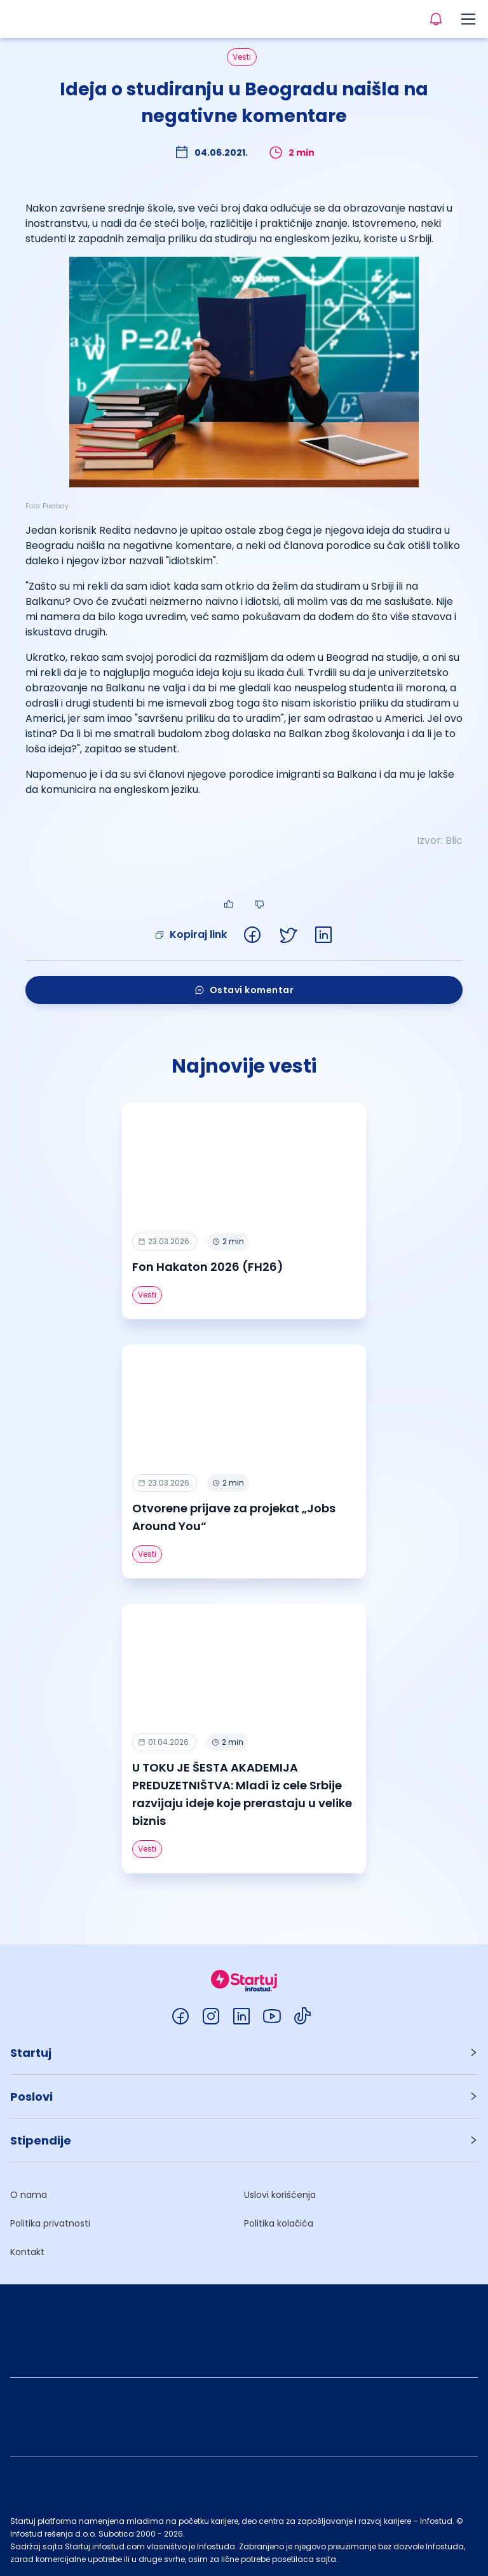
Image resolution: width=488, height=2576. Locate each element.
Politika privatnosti (50, 2223)
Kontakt (27, 2252)
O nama (28, 2194)
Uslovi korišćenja (280, 2194)
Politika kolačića (278, 2223)
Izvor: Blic (440, 840)
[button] (244, 2053)
